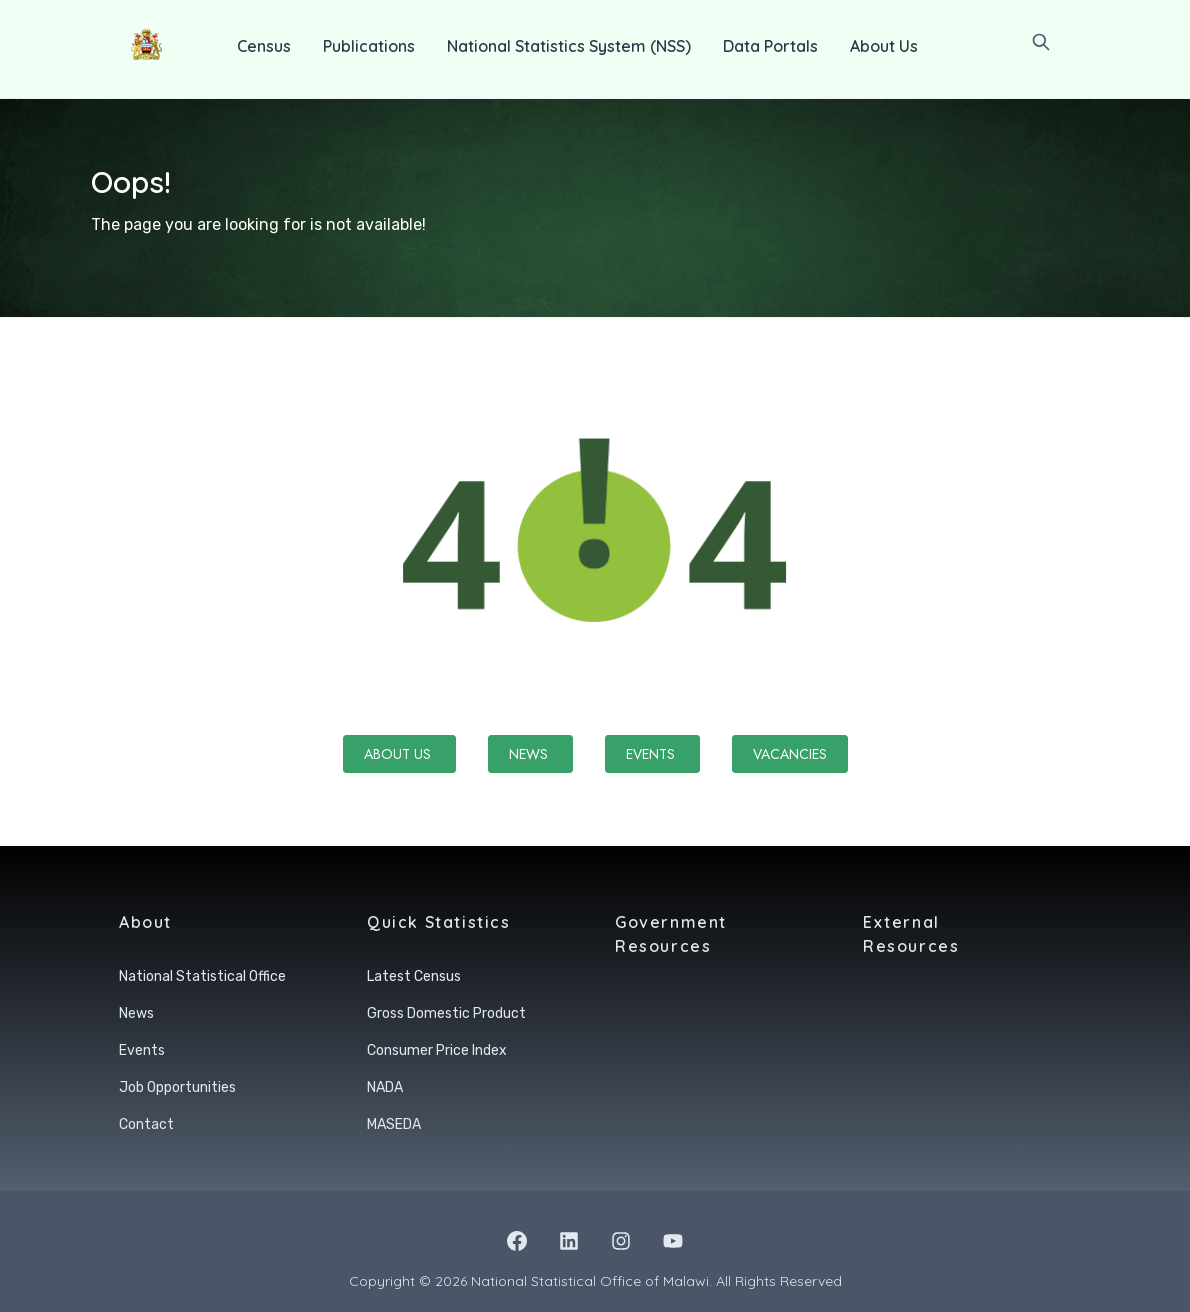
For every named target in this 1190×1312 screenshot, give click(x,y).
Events (652, 754)
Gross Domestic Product (446, 1013)
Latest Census (414, 976)
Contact (146, 1124)
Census (264, 46)
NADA (385, 1087)
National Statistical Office (202, 976)
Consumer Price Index (437, 1050)
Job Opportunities (177, 1087)
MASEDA (394, 1124)
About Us (884, 46)
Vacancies (790, 754)
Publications (369, 46)
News (530, 754)
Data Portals (770, 46)
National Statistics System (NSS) (569, 46)
